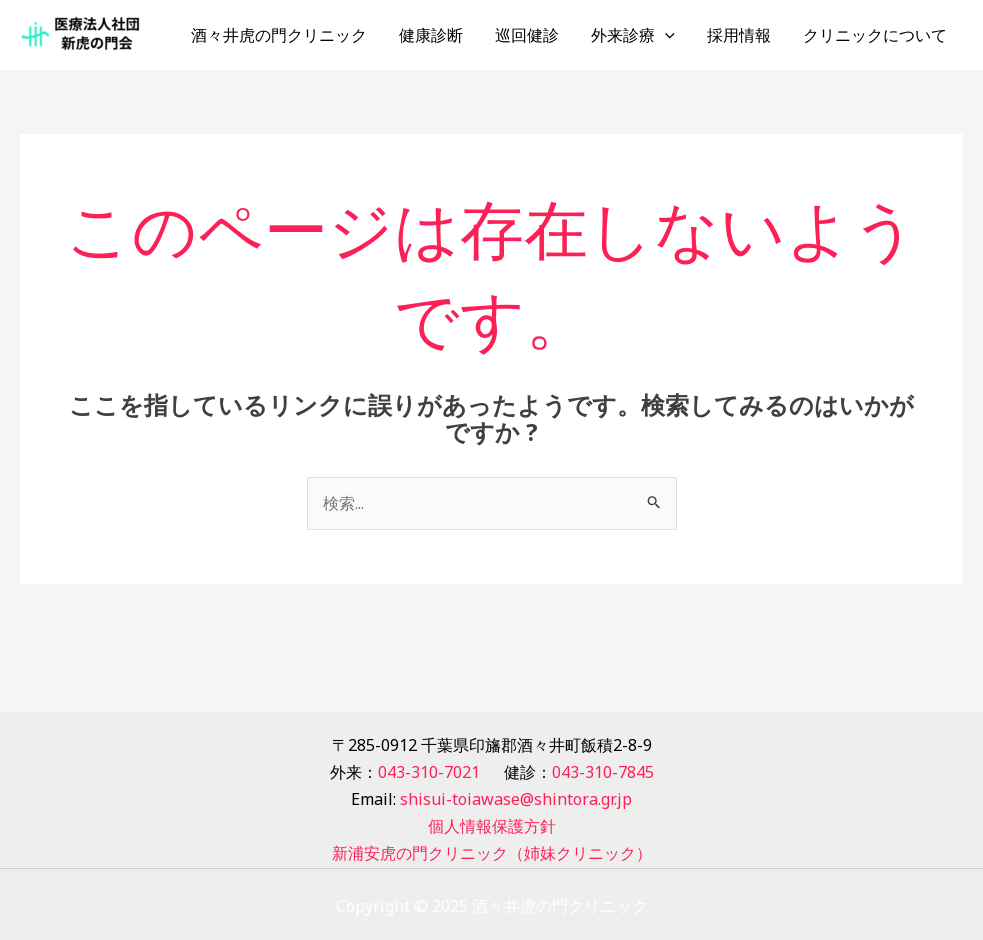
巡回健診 (527, 35)
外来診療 (633, 35)
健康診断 (431, 35)
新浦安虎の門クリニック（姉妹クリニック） (492, 853)
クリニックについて (875, 35)
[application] (665, 35)
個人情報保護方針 (492, 826)
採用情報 (739, 35)
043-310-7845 (603, 772)
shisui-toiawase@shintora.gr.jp (516, 799)
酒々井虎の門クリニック (279, 35)
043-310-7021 (429, 772)
